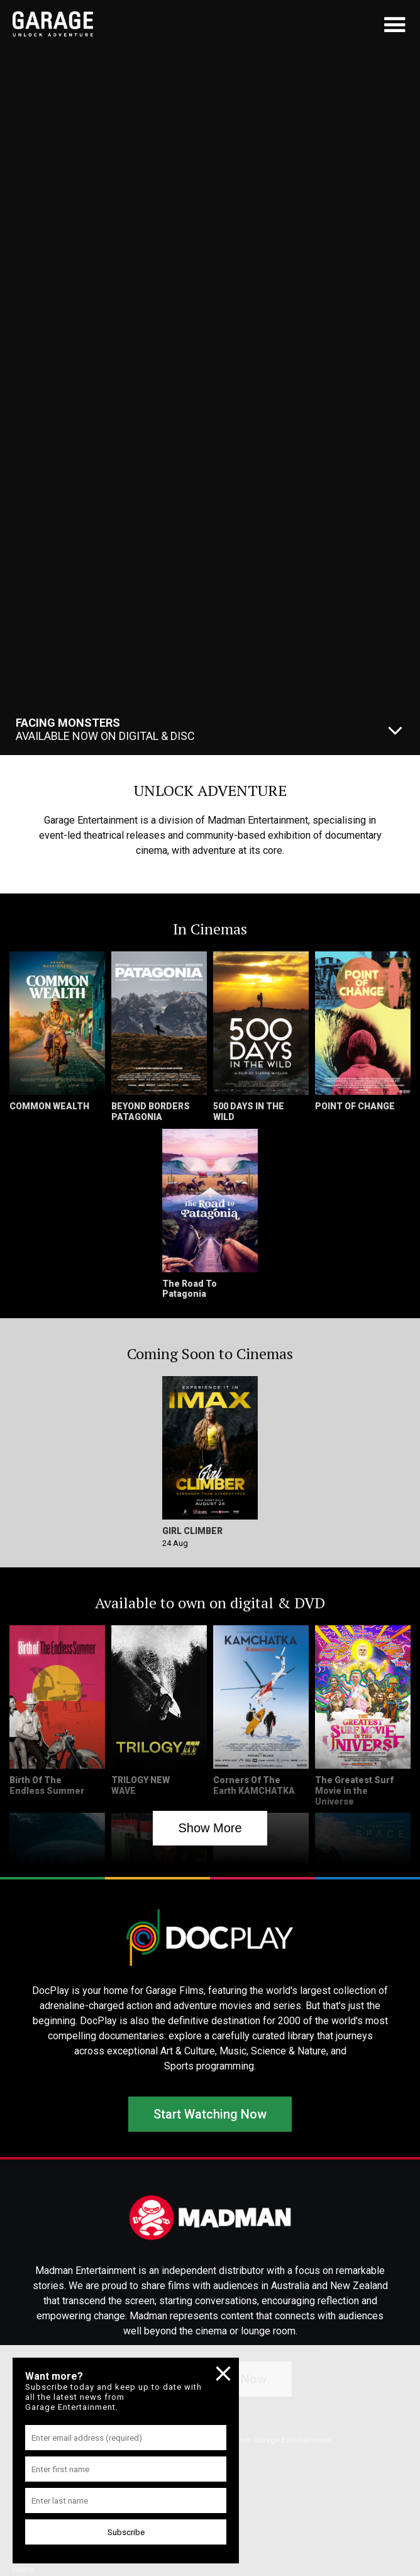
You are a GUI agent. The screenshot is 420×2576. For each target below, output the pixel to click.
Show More (209, 1828)
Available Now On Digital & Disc (105, 729)
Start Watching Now (210, 2114)
